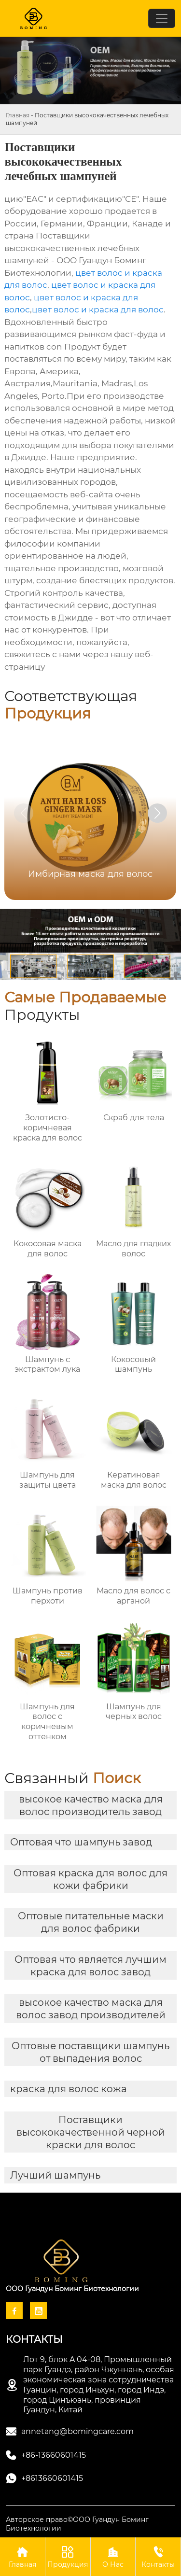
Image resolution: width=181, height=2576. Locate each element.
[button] (157, 813)
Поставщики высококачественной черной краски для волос (90, 2132)
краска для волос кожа (68, 2089)
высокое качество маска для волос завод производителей (91, 2009)
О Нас (113, 2556)
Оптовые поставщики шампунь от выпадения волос (90, 2052)
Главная (17, 115)
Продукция (67, 2556)
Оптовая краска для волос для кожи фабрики (90, 1879)
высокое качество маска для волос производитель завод (91, 1805)
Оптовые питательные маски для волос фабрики (91, 1922)
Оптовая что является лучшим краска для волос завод (90, 1966)
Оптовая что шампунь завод (81, 1842)
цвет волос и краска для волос (98, 309)
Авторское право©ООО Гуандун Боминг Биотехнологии (77, 2524)
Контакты (158, 2556)
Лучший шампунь (55, 2175)
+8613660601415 (52, 2478)
